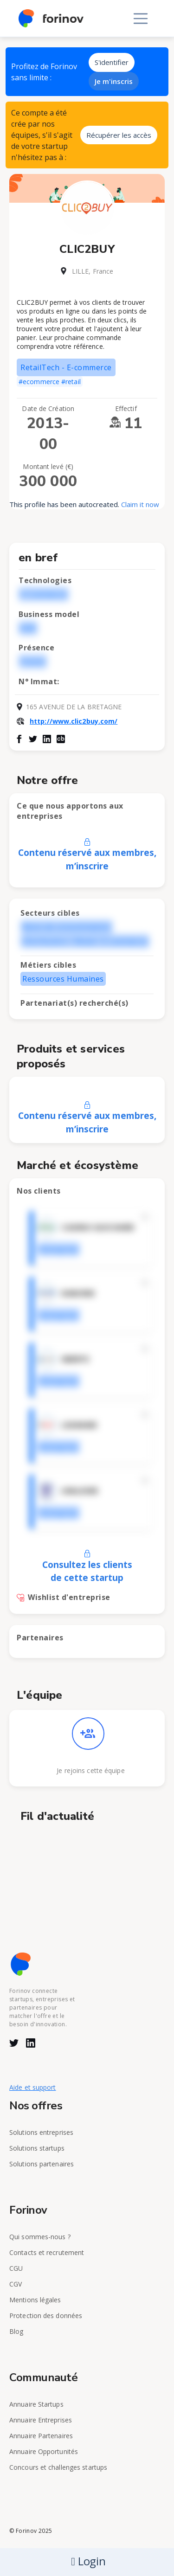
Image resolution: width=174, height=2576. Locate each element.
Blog (16, 2331)
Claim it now (140, 504)
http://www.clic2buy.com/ (73, 721)
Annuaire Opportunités (43, 2451)
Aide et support (32, 2087)
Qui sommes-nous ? (40, 2236)
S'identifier (112, 62)
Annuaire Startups (36, 2404)
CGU (16, 2268)
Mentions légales (35, 2299)
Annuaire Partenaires (41, 2435)
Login (88, 2561)
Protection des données (45, 2315)
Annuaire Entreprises (40, 2419)
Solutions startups (36, 2148)
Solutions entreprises (41, 2132)
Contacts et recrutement (46, 2252)
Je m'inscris (114, 81)
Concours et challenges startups (58, 2467)
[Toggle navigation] (140, 18)
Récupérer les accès (118, 135)
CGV (15, 2284)
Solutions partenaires (41, 2163)
